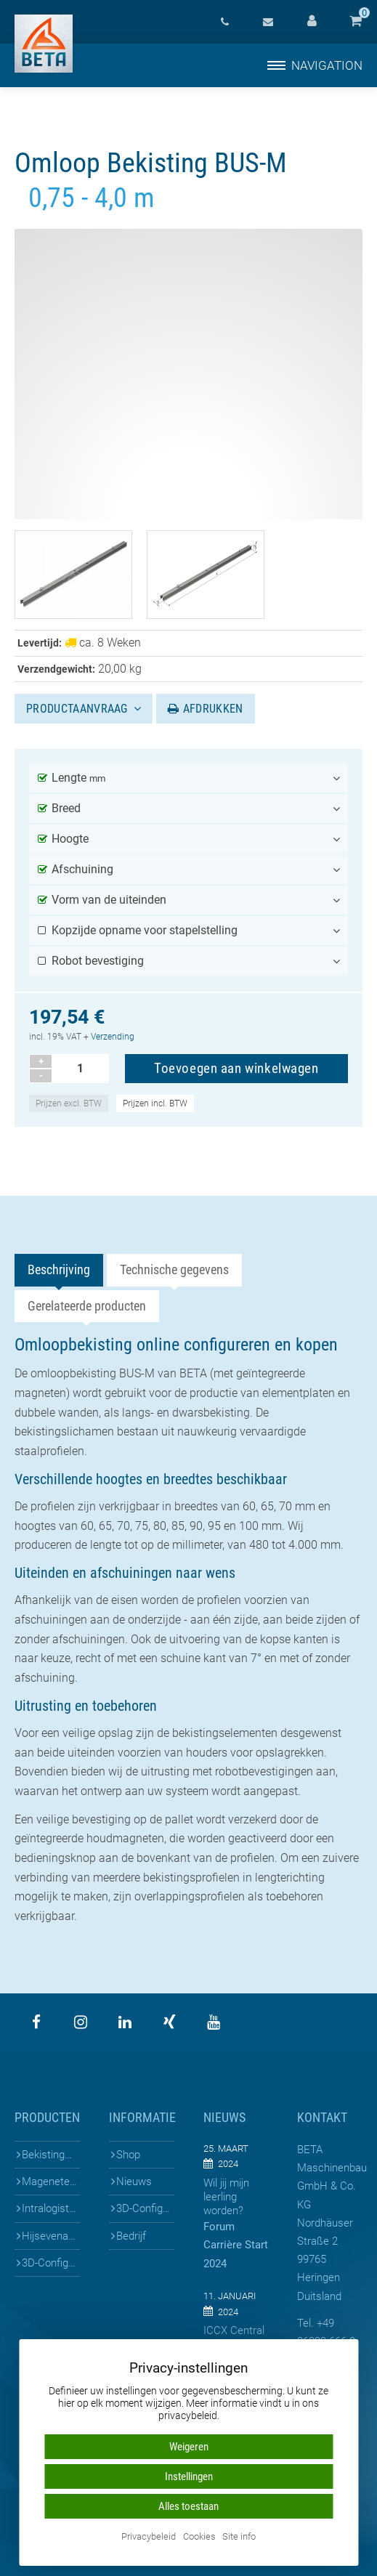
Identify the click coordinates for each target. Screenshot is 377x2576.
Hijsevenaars (51, 2236)
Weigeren (188, 2446)
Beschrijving (59, 1269)
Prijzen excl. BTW (69, 1103)
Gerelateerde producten (87, 1305)
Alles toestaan (188, 2506)
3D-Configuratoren (51, 2262)
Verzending (112, 1037)
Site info (239, 2537)
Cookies (199, 2537)
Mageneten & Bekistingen (51, 2181)
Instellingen (189, 2476)
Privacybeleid (148, 2537)
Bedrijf (131, 2236)
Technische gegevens (174, 1269)
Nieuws (134, 2181)
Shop (128, 2154)
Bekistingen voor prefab (51, 2154)
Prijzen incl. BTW (155, 1103)
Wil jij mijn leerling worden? (226, 2196)
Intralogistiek (51, 2208)
